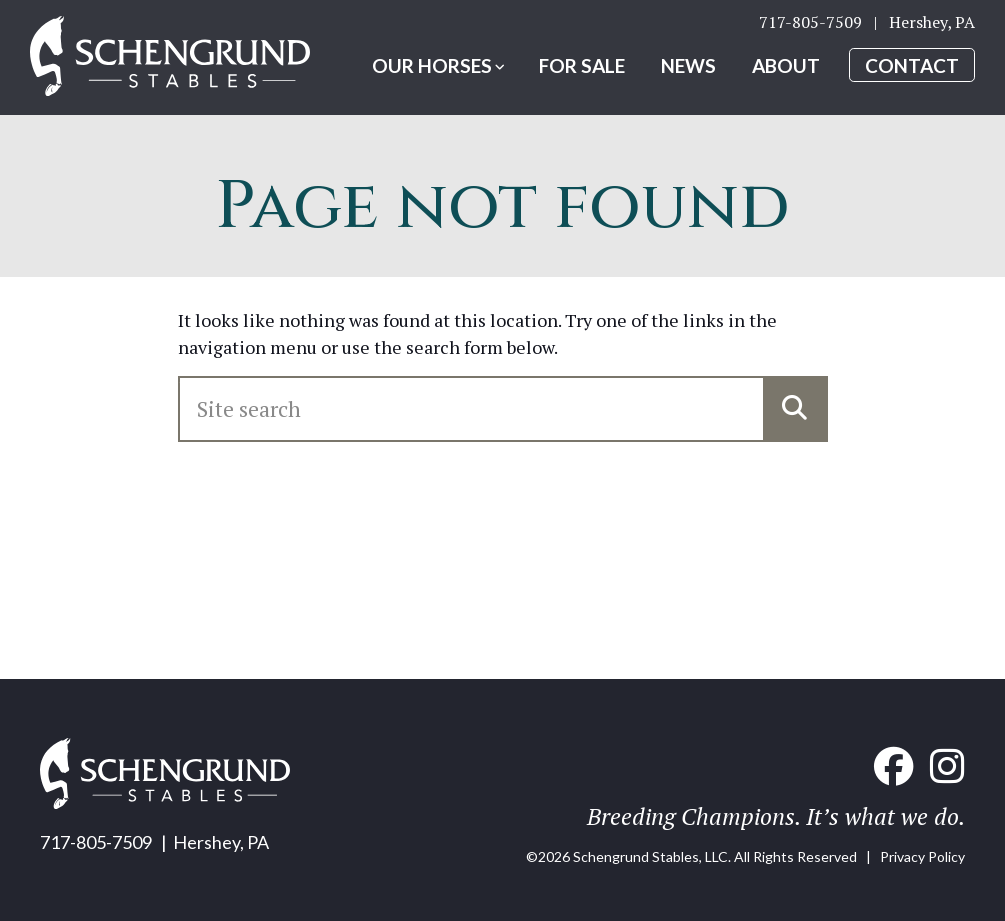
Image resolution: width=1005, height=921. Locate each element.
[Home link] (170, 57)
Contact (912, 65)
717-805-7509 (810, 22)
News (688, 65)
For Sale (582, 65)
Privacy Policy (922, 856)
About (786, 65)
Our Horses (432, 65)
